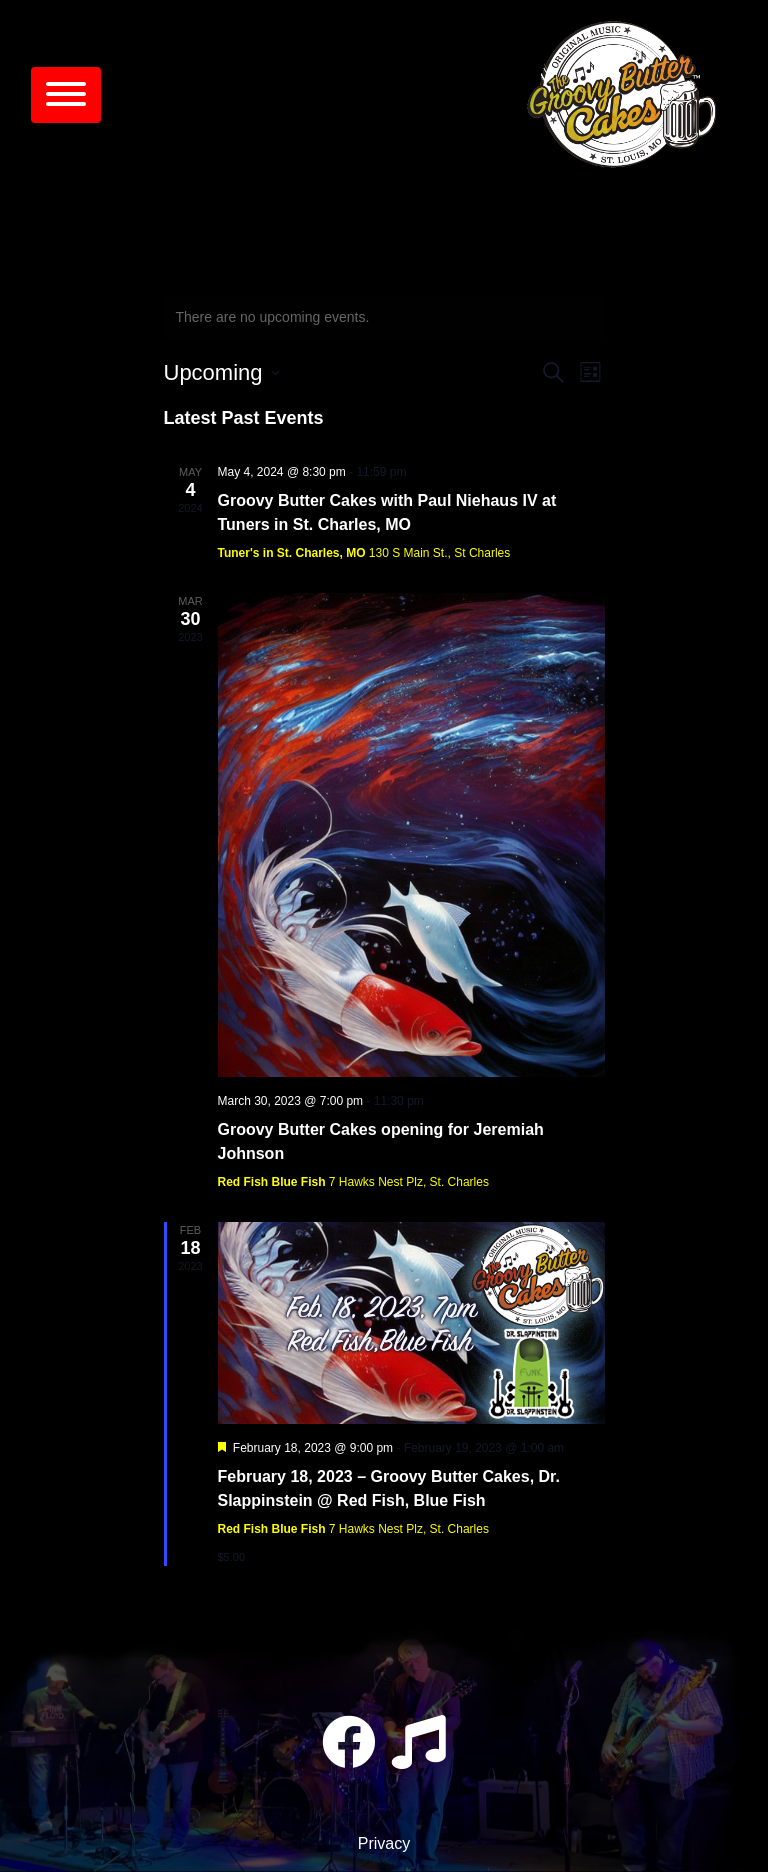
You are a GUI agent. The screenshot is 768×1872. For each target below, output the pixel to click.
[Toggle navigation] (66, 95)
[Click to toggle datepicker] (222, 372)
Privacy (384, 1843)
